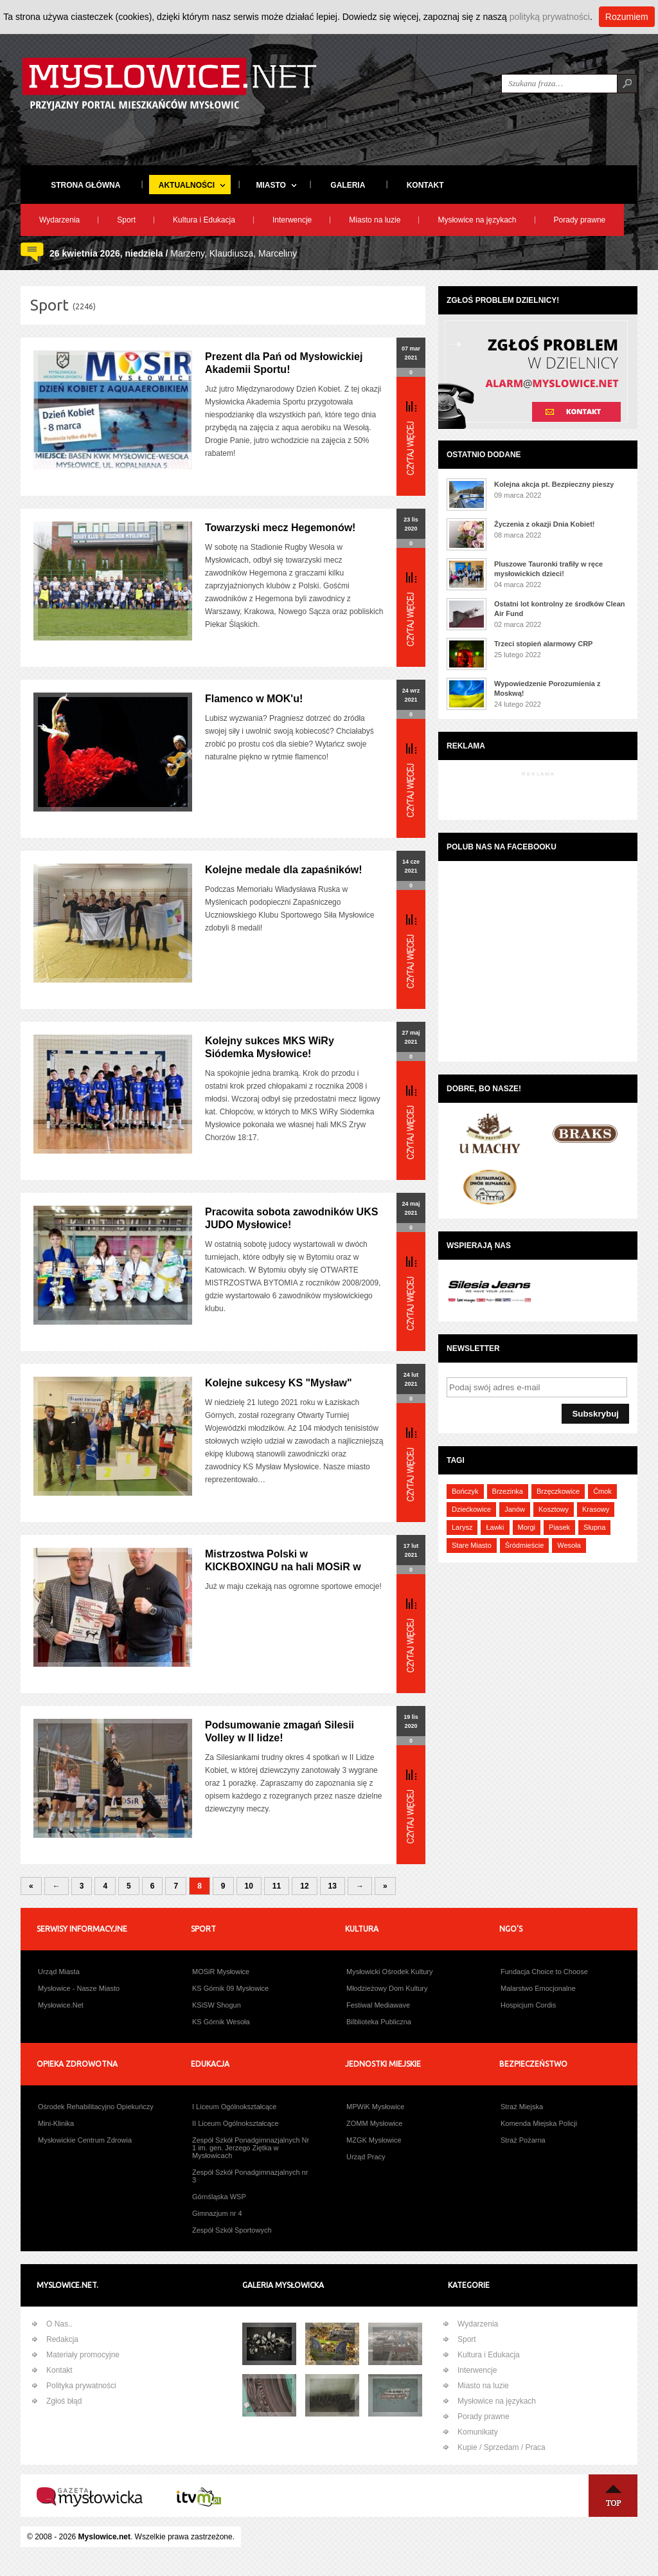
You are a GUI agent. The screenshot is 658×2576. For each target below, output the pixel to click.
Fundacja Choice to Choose (544, 1971)
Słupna (594, 1527)
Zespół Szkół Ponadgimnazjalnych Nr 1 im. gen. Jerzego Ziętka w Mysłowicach (250, 2147)
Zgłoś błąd (64, 2401)
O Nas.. (59, 2323)
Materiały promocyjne (83, 2354)
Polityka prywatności (81, 2385)
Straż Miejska (522, 2106)
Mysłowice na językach (477, 219)
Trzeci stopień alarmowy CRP (543, 644)
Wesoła (568, 1545)
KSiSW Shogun (216, 2005)
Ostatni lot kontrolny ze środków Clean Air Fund (559, 608)
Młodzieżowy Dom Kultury (387, 1988)
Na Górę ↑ (613, 2495)
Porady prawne (580, 219)
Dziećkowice (471, 1509)
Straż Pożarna (523, 2140)
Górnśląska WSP (219, 2196)
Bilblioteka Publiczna (378, 2022)
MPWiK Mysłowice (375, 2106)
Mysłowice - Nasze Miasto (79, 1988)
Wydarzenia (59, 219)
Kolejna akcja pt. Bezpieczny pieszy (554, 484)
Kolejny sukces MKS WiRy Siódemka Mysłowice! (269, 1047)
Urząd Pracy (366, 2157)
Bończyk (465, 1491)
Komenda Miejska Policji (539, 2123)
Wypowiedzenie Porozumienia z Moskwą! (547, 688)
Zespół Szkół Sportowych (232, 2230)
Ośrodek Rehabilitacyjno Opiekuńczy (96, 2106)
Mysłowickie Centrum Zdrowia (85, 2140)
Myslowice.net (104, 2536)
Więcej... (410, 438)
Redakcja (62, 2339)
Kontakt (59, 2370)
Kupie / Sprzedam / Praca (502, 2447)
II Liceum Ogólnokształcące (235, 2123)
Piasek (559, 1527)
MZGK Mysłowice (374, 2140)
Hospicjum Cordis (528, 2005)
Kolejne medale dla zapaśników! (283, 869)
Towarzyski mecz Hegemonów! (280, 527)
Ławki (495, 1527)
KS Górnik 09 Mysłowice (230, 1988)
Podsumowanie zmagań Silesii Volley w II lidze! (279, 1731)
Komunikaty (478, 2431)
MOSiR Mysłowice (220, 1971)
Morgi (527, 1527)
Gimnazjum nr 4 (217, 2213)
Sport (126, 219)
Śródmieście (524, 1545)
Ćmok (602, 1491)
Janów (514, 1509)
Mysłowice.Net (61, 2005)
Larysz (462, 1527)
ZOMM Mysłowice (374, 2123)
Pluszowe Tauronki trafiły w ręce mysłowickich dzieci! (548, 568)
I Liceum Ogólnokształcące (234, 2106)
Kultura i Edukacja (204, 219)
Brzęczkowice (558, 1491)
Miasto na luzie (374, 219)
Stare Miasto (472, 1545)
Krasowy (595, 1509)
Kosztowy (553, 1509)
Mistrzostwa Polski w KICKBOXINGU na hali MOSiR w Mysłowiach (283, 1566)
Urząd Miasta (59, 1971)
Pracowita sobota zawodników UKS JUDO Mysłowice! (291, 1218)
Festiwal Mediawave (378, 2005)
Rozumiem (626, 17)
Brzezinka (507, 1491)
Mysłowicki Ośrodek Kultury (389, 1971)
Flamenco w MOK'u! (254, 698)
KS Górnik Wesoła (221, 2022)
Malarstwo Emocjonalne (538, 1988)
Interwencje (292, 219)
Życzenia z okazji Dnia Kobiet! (544, 524)
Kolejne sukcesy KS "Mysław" (278, 1382)
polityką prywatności (550, 17)
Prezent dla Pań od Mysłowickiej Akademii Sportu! (283, 363)
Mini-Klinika (56, 2123)
